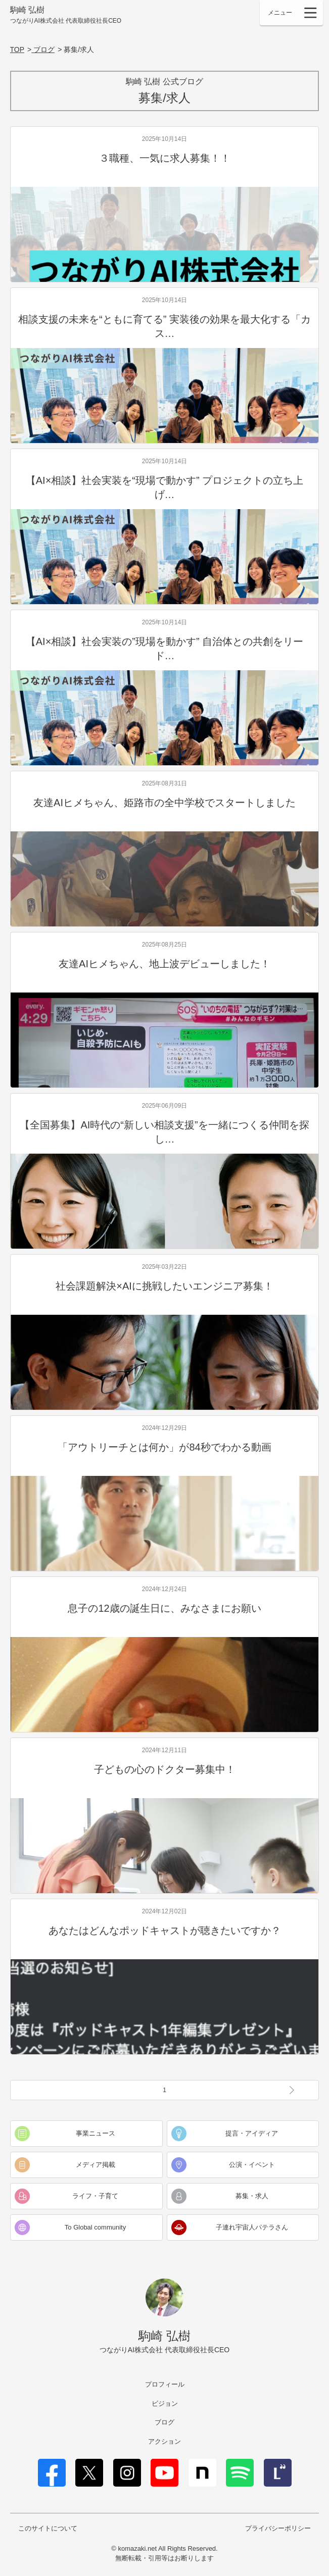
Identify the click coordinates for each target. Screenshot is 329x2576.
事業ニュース (95, 2133)
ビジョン (165, 2403)
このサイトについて (47, 2528)
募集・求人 (252, 2196)
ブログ (164, 2422)
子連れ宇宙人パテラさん (252, 2227)
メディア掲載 (95, 2164)
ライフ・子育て (95, 2196)
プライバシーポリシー (278, 2528)
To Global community (95, 2227)
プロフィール (164, 2384)
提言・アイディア (251, 2133)
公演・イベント (252, 2164)
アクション (164, 2441)
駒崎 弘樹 (66, 15)
